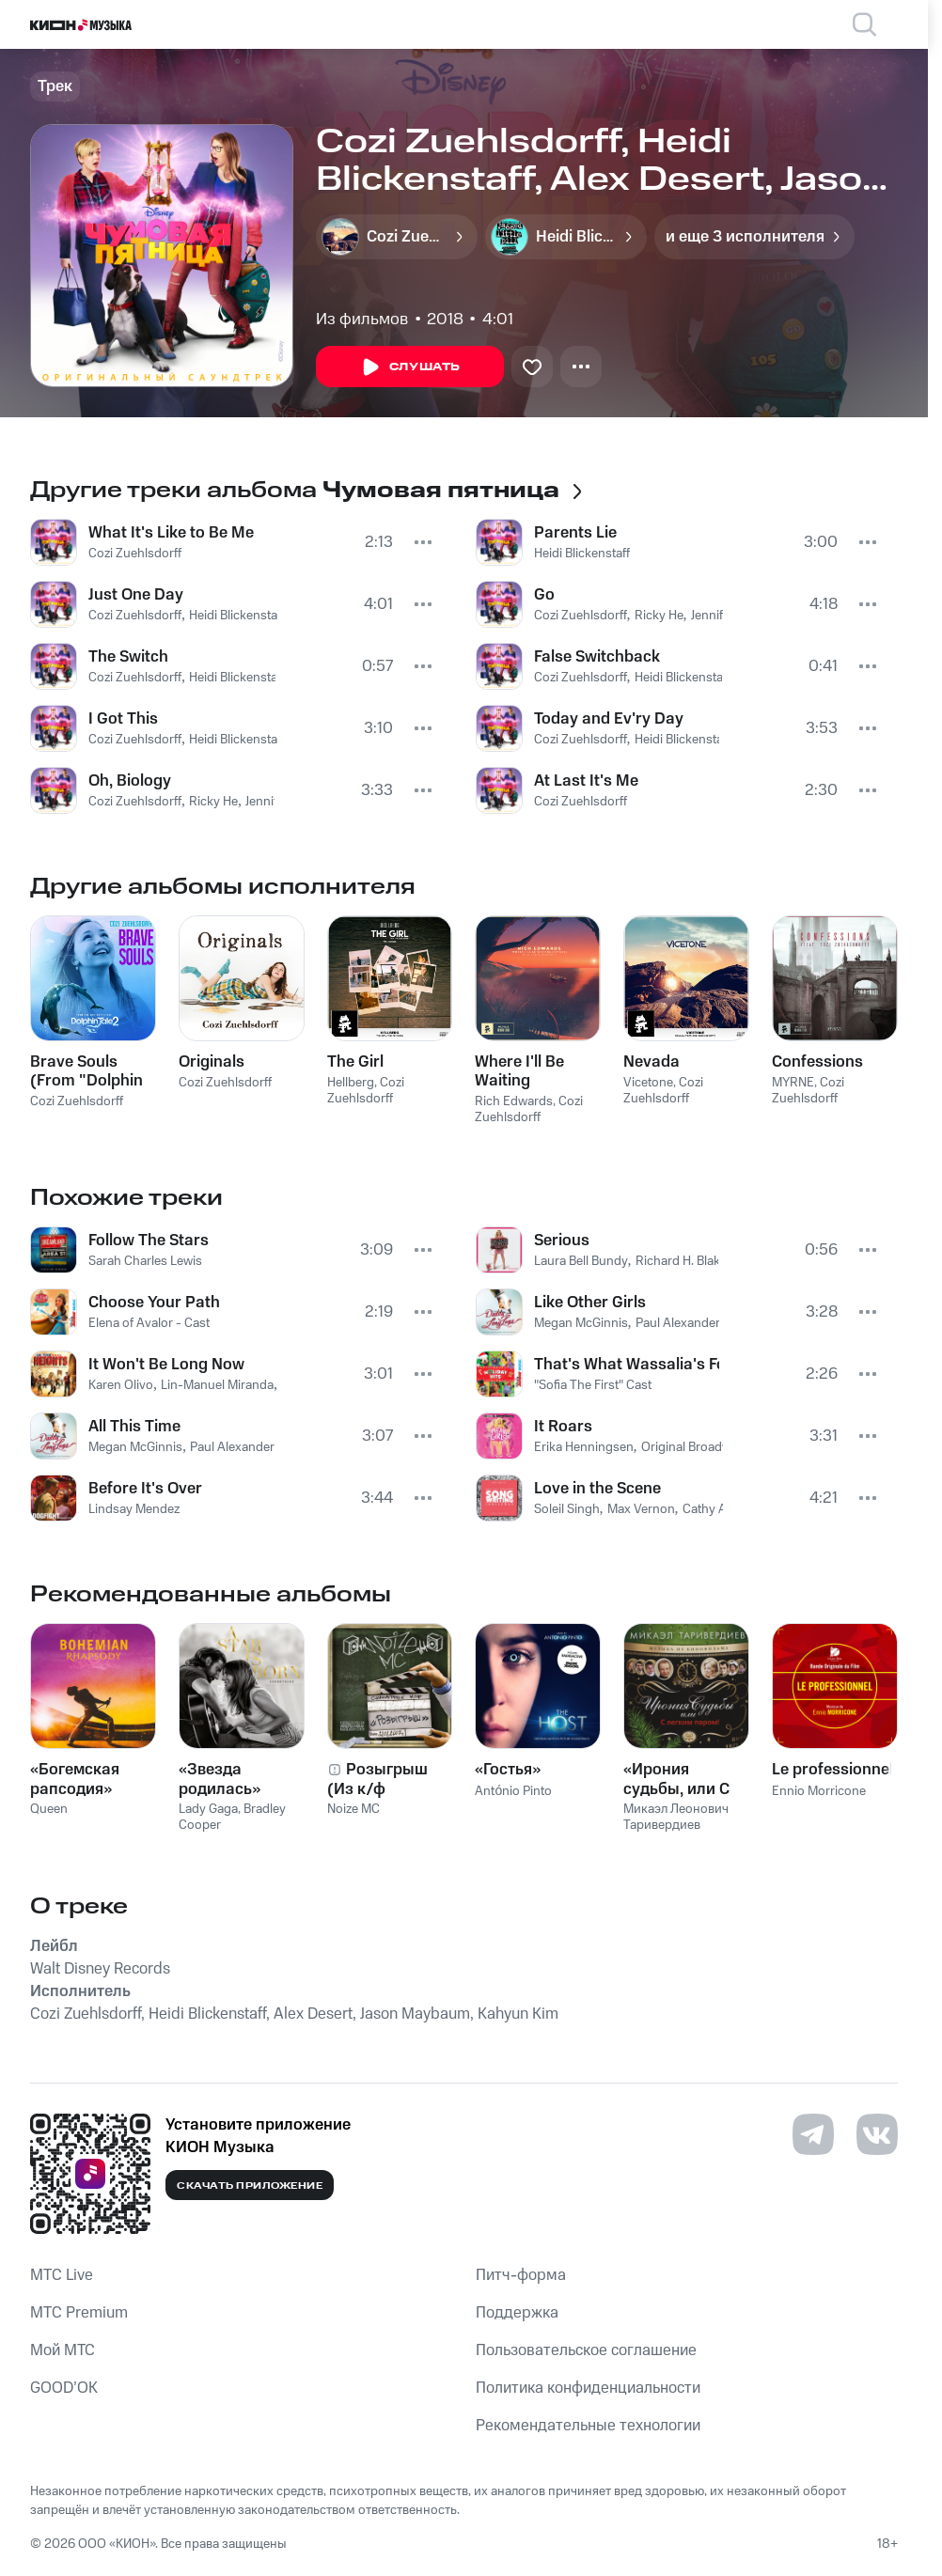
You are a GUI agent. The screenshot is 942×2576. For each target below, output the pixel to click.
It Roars (563, 1426)
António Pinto (513, 1791)
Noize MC (353, 1809)
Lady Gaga (208, 1809)
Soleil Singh (567, 1509)
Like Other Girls (590, 1302)
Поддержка (517, 2313)
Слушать (410, 367)
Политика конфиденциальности (588, 2388)
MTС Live (61, 2275)
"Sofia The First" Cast (593, 1385)
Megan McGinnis (135, 1447)
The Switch (128, 657)
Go (544, 595)
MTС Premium (79, 2313)
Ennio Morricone (819, 1791)
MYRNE (793, 1082)
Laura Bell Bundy (581, 1261)
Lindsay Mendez (134, 1509)
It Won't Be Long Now (166, 1364)
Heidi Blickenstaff (237, 615)
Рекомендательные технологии (588, 2425)
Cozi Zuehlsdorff (134, 553)
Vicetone (648, 1082)
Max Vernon (641, 1509)
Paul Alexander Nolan (250, 1447)
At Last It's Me (586, 781)
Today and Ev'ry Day (608, 719)
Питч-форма (521, 2275)
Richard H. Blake (681, 1261)
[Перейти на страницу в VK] (877, 2134)
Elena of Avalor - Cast (149, 1323)
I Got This (123, 719)
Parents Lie (575, 533)
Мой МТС (62, 2350)
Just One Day (135, 595)
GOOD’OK (64, 2388)
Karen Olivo (120, 1385)
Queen (49, 1809)
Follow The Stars (148, 1240)
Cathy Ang (712, 1509)
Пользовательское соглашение (586, 2350)
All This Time (134, 1426)
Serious (561, 1240)
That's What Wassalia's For (627, 1364)
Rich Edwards (514, 1101)
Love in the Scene (597, 1488)
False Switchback (597, 657)
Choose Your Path (154, 1302)
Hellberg (350, 1082)
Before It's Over (145, 1488)
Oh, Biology (129, 781)
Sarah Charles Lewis (145, 1261)
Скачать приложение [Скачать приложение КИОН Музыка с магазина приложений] (249, 2186)
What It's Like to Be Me (171, 533)
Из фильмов (362, 319)
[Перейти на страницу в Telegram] (813, 2134)
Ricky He (213, 801)
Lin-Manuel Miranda (217, 1385)
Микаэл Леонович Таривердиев (676, 1817)
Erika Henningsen (584, 1447)
